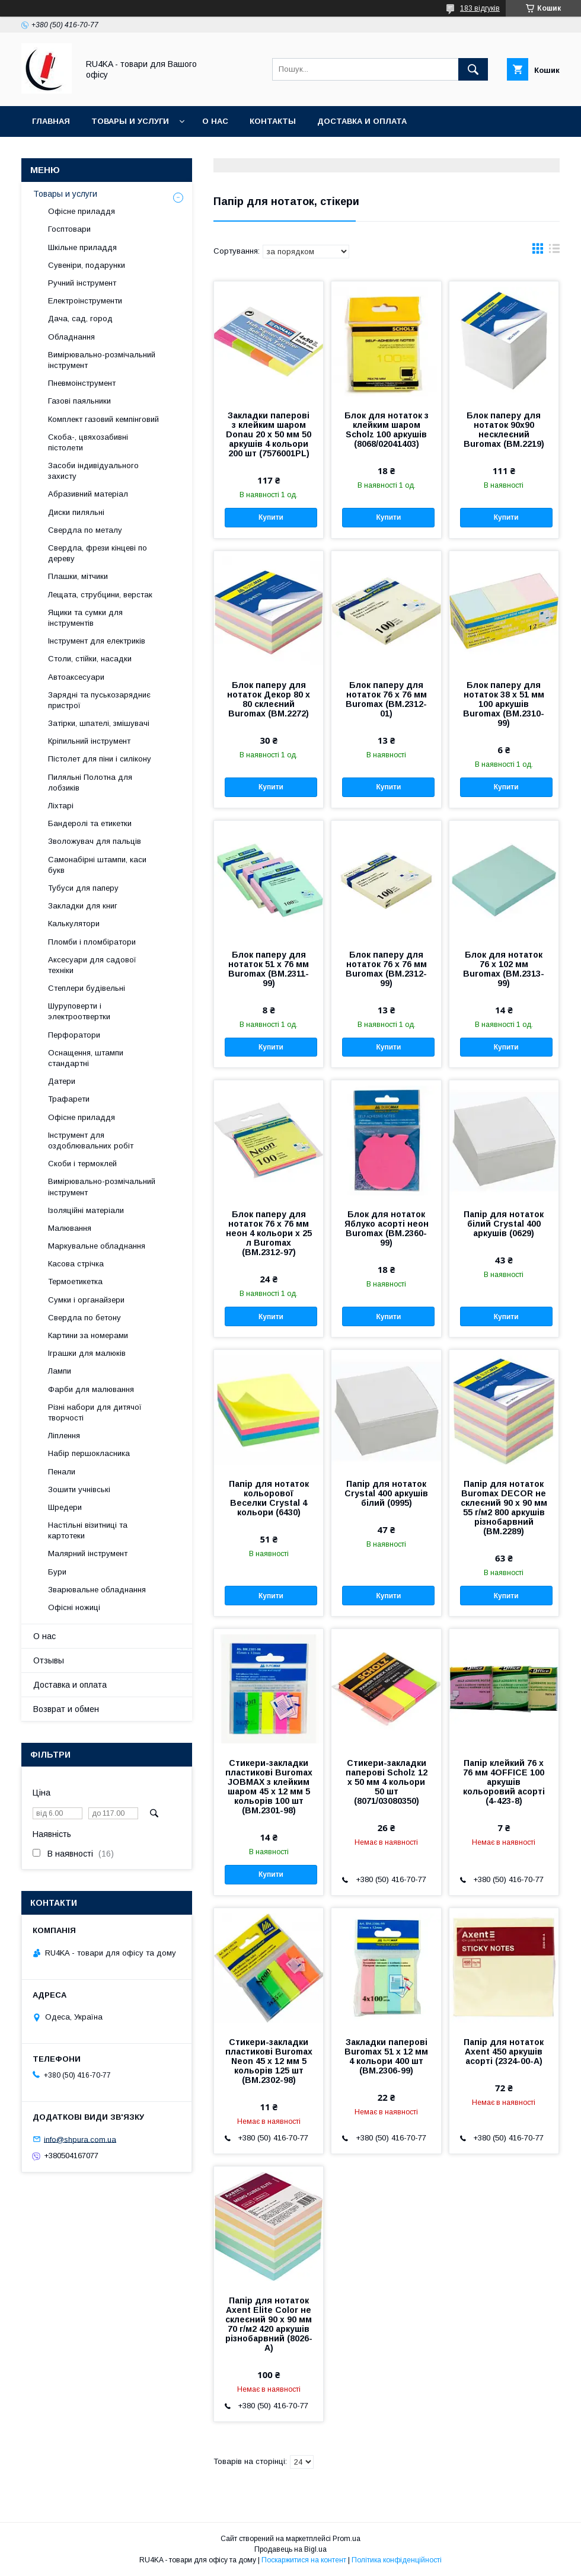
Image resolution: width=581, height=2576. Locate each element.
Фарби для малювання (91, 1389)
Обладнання (71, 336)
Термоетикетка (75, 1281)
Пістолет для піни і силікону (99, 758)
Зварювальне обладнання (97, 1589)
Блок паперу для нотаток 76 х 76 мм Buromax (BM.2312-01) (386, 699)
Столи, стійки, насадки (90, 658)
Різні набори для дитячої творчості (95, 1412)
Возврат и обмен (66, 1709)
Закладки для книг (82, 905)
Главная (51, 121)
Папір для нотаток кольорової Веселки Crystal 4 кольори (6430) (269, 1498)
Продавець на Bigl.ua (290, 2549)
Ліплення (64, 1435)
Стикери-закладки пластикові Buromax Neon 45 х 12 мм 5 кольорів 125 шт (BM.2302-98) (268, 2061)
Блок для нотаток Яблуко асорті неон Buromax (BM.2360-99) (386, 1228)
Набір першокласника (89, 1453)
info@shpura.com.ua (80, 2139)
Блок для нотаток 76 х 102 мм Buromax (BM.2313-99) (503, 969)
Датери (61, 1081)
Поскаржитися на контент (303, 2560)
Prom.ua (346, 2539)
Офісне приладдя (81, 211)
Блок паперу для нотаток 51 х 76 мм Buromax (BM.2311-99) (268, 969)
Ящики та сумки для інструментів (85, 618)
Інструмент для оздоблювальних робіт (90, 1140)
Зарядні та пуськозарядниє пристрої (99, 700)
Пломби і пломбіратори (92, 941)
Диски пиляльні (76, 512)
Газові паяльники (79, 400)
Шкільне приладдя (82, 247)
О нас (215, 121)
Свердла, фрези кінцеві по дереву (97, 553)
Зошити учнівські (79, 1489)
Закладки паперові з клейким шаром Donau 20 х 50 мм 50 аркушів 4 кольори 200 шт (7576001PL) (268, 434)
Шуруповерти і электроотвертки (79, 1011)
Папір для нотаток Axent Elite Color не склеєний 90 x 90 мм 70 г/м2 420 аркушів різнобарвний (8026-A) (268, 2324)
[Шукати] (473, 69)
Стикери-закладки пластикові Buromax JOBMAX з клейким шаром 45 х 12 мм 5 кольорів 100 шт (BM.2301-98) (268, 1786)
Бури (57, 1571)
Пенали (61, 1471)
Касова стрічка (76, 1263)
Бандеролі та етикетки (90, 823)
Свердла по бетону (84, 1317)
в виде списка (554, 251)
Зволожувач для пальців (94, 841)
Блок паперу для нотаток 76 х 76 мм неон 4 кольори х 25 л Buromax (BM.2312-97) (269, 1233)
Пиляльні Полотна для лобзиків (90, 782)
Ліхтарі (61, 805)
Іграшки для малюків (87, 1353)
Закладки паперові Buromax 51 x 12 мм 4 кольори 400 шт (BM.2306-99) (386, 2056)
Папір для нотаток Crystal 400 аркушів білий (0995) (386, 1493)
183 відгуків (480, 8)
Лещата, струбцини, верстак (100, 594)
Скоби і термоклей (82, 1163)
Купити (270, 517)
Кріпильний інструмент (89, 741)
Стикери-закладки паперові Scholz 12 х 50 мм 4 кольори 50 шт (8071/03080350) (386, 1782)
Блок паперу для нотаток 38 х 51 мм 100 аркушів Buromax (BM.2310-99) (503, 704)
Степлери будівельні (86, 988)
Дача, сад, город (80, 318)
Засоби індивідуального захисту (93, 471)
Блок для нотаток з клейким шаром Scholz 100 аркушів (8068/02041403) (386, 430)
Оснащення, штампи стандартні (85, 1058)
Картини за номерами (88, 1335)
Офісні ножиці (74, 1607)
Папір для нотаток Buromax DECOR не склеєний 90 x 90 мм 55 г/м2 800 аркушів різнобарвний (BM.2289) (504, 1507)
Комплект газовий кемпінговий (103, 419)
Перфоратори (74, 1035)
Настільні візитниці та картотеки (87, 1530)
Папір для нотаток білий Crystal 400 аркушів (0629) (504, 1223)
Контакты (273, 121)
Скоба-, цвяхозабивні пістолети (88, 442)
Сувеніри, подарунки (86, 265)
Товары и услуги (130, 121)
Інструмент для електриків (96, 640)
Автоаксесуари (76, 677)
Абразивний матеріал (88, 493)
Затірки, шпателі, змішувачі (98, 723)
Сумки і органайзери (86, 1299)
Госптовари (69, 229)
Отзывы (48, 1660)
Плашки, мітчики (78, 576)
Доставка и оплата (362, 121)
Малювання (69, 1228)
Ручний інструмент (82, 283)
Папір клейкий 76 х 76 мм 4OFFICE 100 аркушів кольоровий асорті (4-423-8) (504, 1782)
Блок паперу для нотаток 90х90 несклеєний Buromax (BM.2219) (504, 430)
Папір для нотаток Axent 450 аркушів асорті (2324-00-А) (504, 2051)
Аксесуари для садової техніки (92, 965)
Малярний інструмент (87, 1553)
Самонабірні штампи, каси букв (97, 865)
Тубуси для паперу (83, 888)
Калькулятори (74, 923)
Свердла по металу (85, 530)
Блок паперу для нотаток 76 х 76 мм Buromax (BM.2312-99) (386, 969)
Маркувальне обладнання (96, 1245)
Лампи (59, 1371)
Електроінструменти (85, 300)
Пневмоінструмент (82, 383)
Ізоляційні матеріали (86, 1210)
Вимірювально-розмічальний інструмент (101, 360)
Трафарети (69, 1099)
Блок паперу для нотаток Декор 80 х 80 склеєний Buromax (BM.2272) (268, 699)
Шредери (65, 1507)
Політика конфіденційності (397, 2560)
